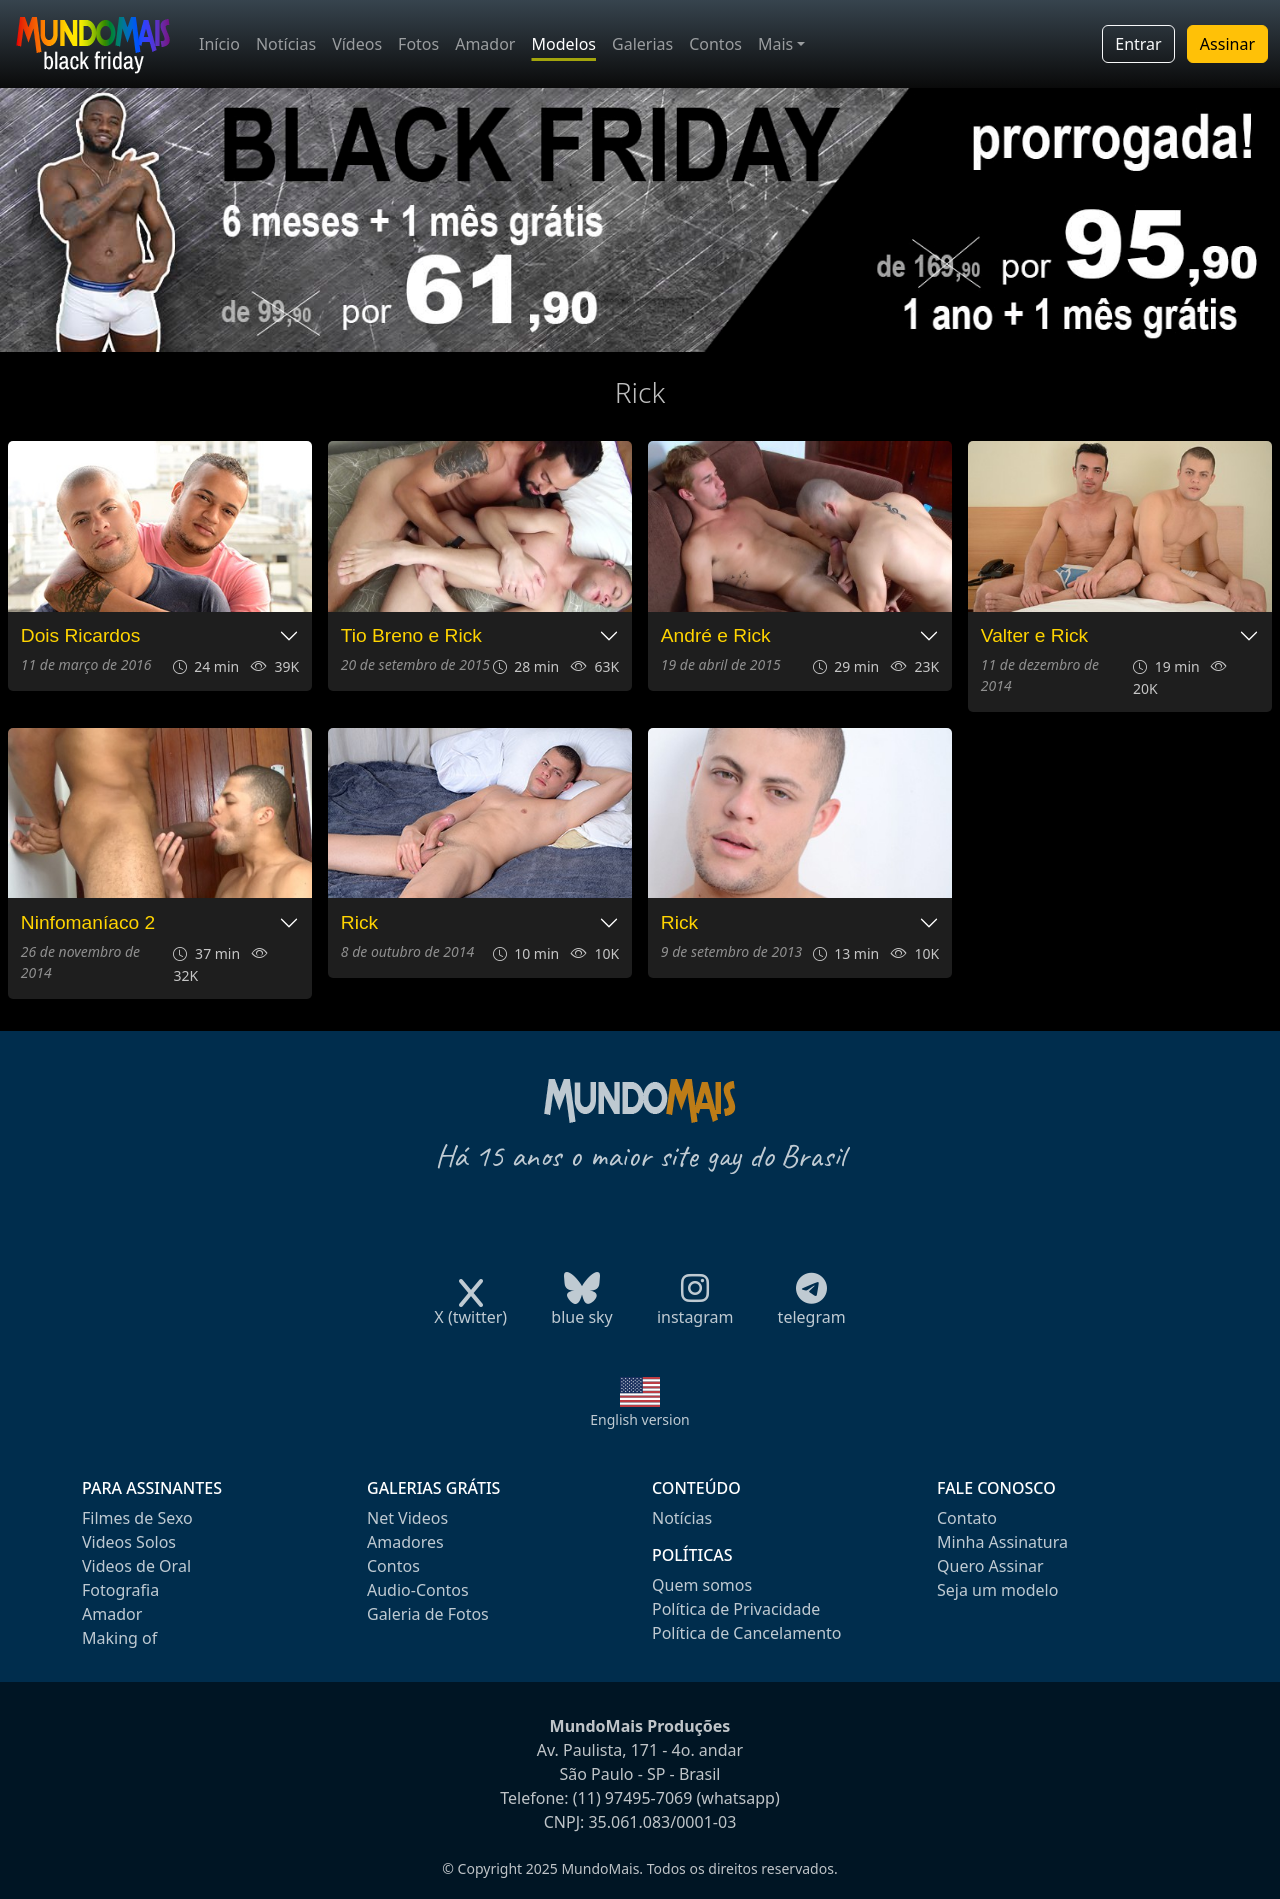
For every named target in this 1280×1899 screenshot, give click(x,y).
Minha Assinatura (1002, 1542)
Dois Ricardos (80, 635)
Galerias (642, 44)
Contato (967, 1518)
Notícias (286, 44)
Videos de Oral (136, 1566)
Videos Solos (129, 1542)
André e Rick (716, 635)
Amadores (405, 1542)
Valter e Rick (1034, 635)
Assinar (1227, 44)
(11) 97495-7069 (633, 1798)
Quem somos (702, 1585)
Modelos (563, 44)
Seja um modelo (997, 1590)
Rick (359, 922)
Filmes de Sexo (137, 1518)
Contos (715, 44)
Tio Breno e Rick (411, 635)
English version (640, 1419)
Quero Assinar (990, 1566)
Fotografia (120, 1590)
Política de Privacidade (736, 1609)
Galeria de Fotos (428, 1614)
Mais (775, 44)
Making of (119, 1638)
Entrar (1138, 44)
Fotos (418, 44)
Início (219, 44)
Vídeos (357, 44)
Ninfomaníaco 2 (88, 922)
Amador (485, 44)
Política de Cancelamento (746, 1633)
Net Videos (407, 1518)
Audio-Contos (418, 1590)
